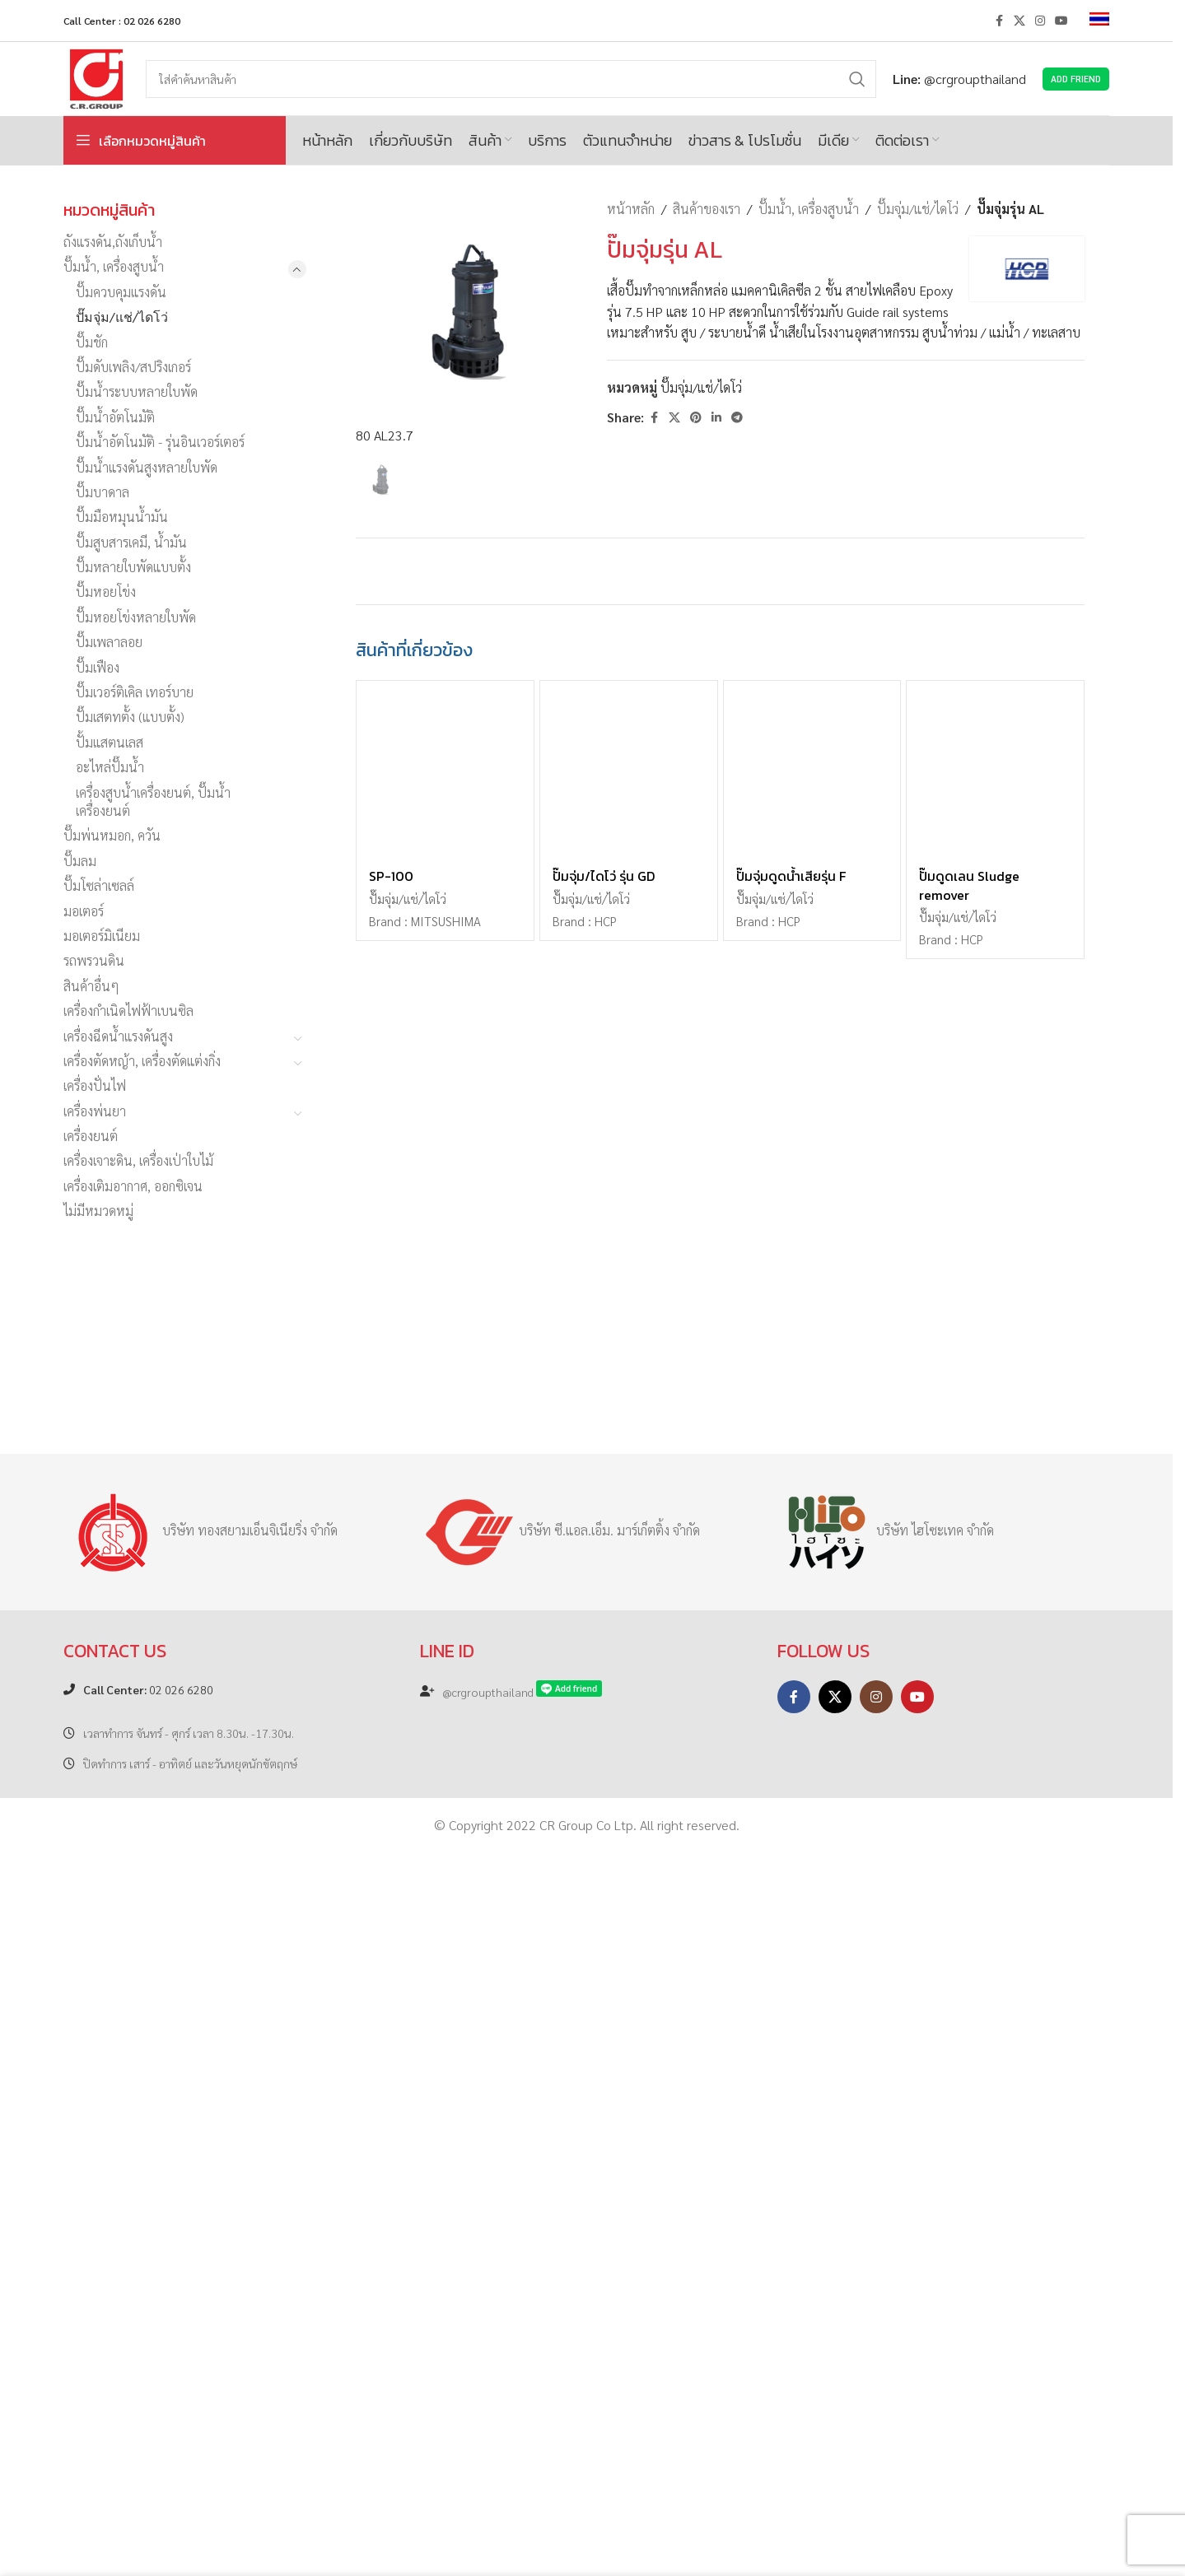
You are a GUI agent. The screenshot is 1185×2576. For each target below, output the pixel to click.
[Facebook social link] (999, 20)
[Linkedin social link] (716, 417)
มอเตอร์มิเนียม (101, 935)
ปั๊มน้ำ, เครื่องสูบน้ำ (113, 266)
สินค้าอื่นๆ (91, 986)
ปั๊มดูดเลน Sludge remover (969, 2070)
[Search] (511, 79)
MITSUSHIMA (446, 2106)
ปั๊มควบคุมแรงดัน (121, 291)
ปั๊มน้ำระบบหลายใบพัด (137, 391)
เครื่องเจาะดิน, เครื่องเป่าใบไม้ (138, 1160)
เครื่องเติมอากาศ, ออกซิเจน (133, 1186)
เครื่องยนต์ (90, 1135)
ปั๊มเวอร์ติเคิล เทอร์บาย (135, 692)
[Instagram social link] (1040, 20)
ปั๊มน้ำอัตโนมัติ (115, 417)
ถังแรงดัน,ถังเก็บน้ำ (112, 241)
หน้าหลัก (631, 208)
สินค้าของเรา (706, 208)
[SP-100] (445, 1954)
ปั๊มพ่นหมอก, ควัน (112, 835)
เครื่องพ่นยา (94, 1111)
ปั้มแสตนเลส (109, 742)
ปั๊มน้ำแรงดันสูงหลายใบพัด (146, 467)
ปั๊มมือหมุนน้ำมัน (122, 516)
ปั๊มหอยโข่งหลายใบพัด (136, 617)
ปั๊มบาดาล (102, 492)
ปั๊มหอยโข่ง (106, 591)
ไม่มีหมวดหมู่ (98, 1210)
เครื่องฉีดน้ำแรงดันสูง (118, 1036)
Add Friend (1076, 78)
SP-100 (391, 2061)
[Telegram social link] (737, 417)
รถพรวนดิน (93, 960)
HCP (606, 2106)
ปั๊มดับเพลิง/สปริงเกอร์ (133, 366)
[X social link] (1019, 20)
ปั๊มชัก (92, 342)
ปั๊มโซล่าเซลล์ (98, 885)
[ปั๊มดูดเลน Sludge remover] (995, 1954)
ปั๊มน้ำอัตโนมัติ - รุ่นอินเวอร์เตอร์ (160, 441)
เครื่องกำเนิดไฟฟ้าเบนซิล (128, 1010)
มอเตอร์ (83, 911)
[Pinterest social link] (696, 417)
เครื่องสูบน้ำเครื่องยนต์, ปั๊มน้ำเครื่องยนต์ (153, 801)
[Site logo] (96, 77)
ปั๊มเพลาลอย (109, 641)
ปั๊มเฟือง (97, 667)
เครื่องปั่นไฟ (94, 1085)
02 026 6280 (148, 2413)
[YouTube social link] (1061, 20)
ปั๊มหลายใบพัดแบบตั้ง (133, 566)
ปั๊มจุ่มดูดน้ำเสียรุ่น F (791, 2061)
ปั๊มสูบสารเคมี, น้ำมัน (131, 542)
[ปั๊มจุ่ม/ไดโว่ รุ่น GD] (628, 1954)
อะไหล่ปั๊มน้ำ (110, 767)
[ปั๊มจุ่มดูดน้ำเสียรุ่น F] (812, 1954)
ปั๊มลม (79, 860)
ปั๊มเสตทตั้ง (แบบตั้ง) (130, 716)
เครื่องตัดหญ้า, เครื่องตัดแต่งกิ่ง (142, 1060)
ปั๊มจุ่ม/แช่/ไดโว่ (122, 316)
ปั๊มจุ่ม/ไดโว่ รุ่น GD (604, 2061)
